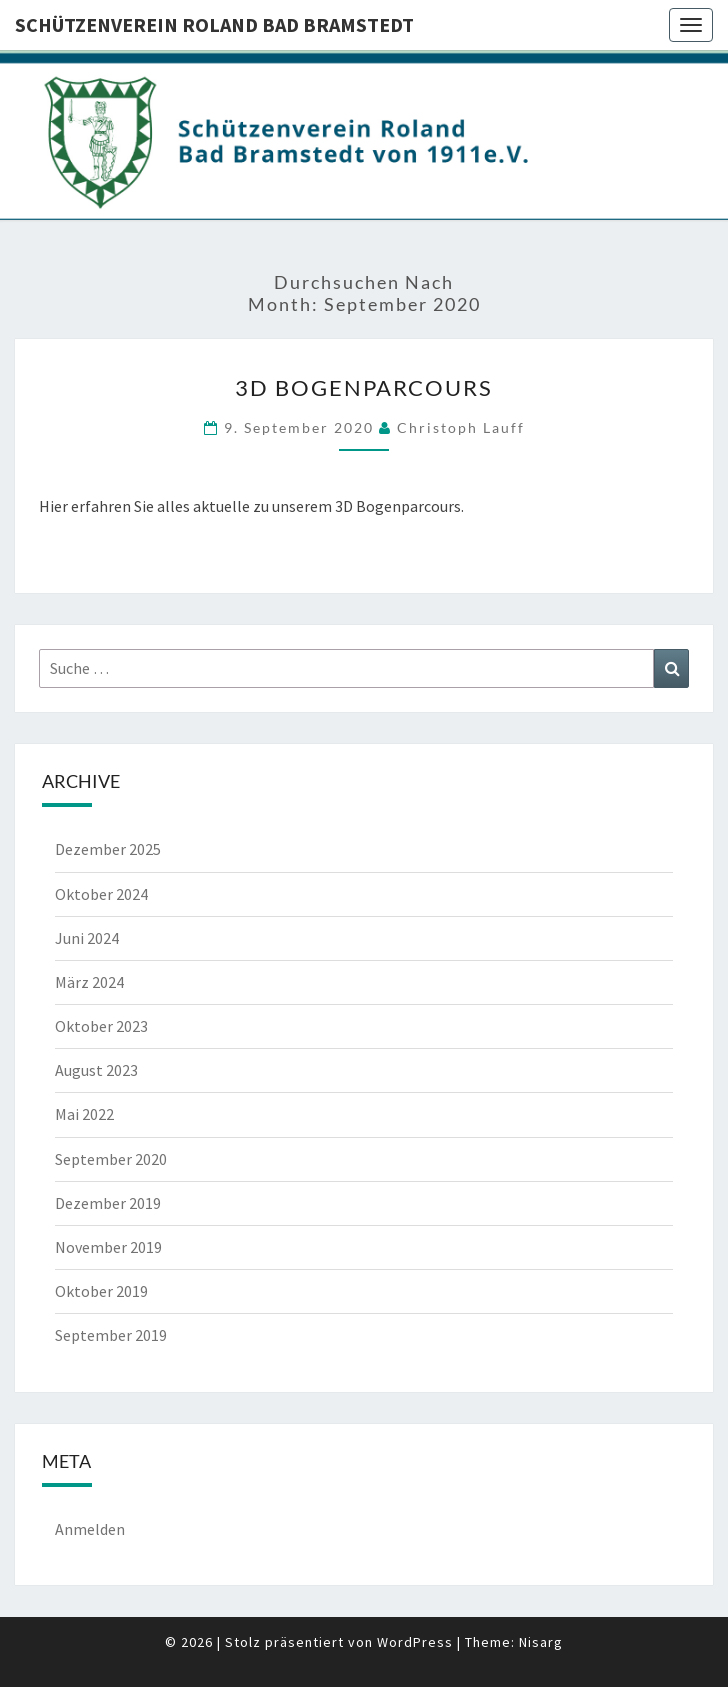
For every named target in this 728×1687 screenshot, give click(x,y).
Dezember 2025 (108, 849)
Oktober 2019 (101, 1291)
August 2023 (96, 1070)
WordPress (415, 1642)
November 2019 (108, 1247)
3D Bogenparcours (364, 387)
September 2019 (111, 1335)
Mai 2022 (84, 1114)
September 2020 (111, 1159)
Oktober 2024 (101, 894)
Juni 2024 (87, 938)
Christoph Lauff (461, 427)
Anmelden (90, 1529)
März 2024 (89, 982)
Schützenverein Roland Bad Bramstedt (214, 24)
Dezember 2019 (108, 1203)
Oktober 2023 (101, 1026)
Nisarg (541, 1642)
